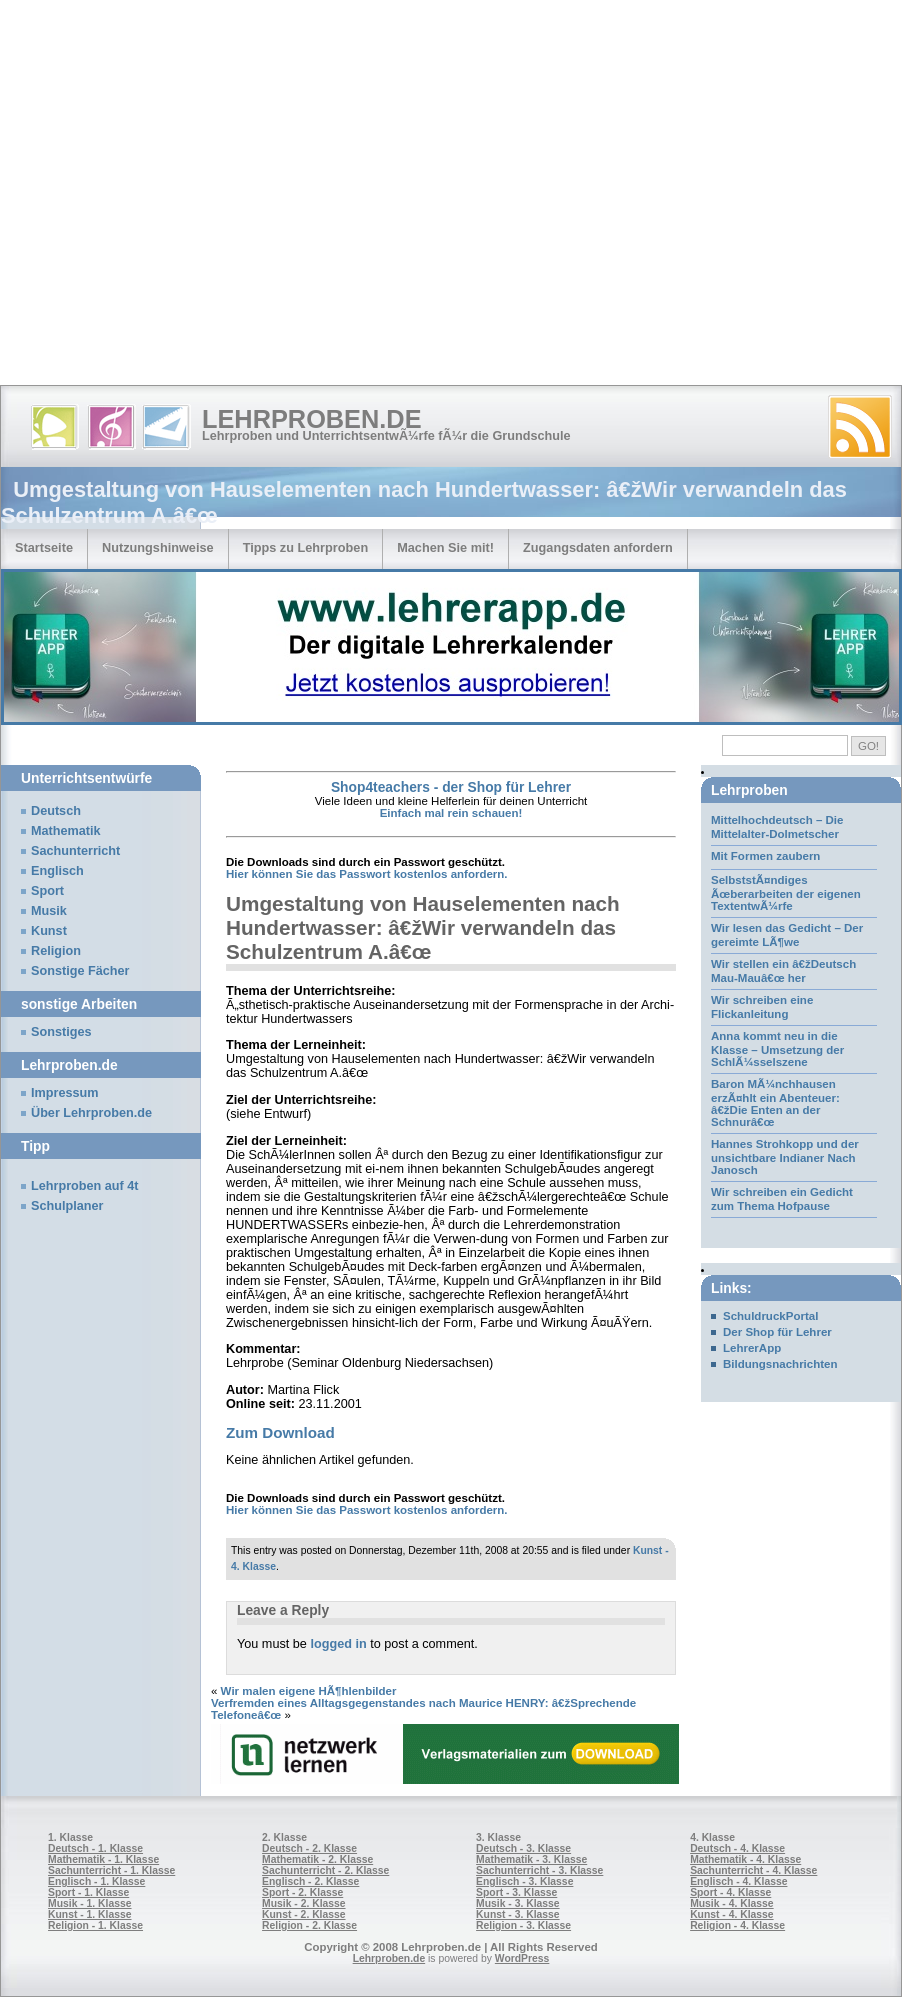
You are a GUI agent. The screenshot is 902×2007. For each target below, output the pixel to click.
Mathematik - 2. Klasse (317, 1859)
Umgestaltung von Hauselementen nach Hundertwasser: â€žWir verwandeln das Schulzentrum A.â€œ (423, 927)
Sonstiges (61, 1032)
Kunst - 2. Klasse (303, 1914)
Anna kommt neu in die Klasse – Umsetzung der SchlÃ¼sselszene (777, 1049)
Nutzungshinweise (158, 547)
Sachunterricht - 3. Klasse (539, 1870)
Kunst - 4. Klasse (731, 1914)
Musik (49, 911)
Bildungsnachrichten (780, 1364)
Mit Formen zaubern (765, 856)
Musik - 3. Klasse (518, 1903)
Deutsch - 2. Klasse (309, 1848)
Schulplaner (67, 1206)
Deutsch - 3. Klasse (523, 1848)
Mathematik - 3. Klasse (531, 1859)
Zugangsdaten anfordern (598, 547)
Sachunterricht (75, 851)
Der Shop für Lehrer (777, 1332)
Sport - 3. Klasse (516, 1892)
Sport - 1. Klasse (88, 1892)
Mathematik (66, 831)
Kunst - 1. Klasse (89, 1914)
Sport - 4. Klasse (730, 1892)
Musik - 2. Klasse (304, 1903)
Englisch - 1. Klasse (96, 1881)
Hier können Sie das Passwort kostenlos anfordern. (367, 874)
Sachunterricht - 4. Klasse (753, 1870)
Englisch (57, 871)
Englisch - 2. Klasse (310, 1881)
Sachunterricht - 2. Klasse (325, 1870)
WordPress (522, 1958)
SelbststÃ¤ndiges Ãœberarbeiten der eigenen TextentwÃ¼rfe (786, 893)
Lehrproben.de (312, 419)
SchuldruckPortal (770, 1316)
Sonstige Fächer (80, 971)
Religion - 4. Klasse (737, 1925)
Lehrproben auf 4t (85, 1186)
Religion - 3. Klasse (523, 1925)
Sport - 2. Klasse (302, 1892)
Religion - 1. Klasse (95, 1925)
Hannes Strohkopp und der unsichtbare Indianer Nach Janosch (785, 1157)
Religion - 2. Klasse (309, 1925)
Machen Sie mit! (445, 547)
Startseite (44, 547)
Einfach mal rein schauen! (451, 813)
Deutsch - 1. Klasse (95, 1848)
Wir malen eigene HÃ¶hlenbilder (309, 1691)
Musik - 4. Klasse (732, 1903)
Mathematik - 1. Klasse (103, 1859)
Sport (47, 891)
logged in (338, 1644)
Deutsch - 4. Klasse (737, 1848)
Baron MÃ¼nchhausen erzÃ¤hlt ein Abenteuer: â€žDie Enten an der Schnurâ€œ (775, 1103)
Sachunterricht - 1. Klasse (111, 1870)
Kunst (49, 931)
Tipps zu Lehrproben (306, 547)
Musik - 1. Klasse (90, 1903)
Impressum (65, 1093)
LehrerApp (752, 1348)
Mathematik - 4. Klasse (745, 1859)
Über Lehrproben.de (91, 1113)
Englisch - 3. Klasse (524, 1881)
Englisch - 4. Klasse (738, 1881)
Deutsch (56, 811)
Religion (56, 951)
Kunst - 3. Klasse (517, 1914)
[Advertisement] (187, 197)
